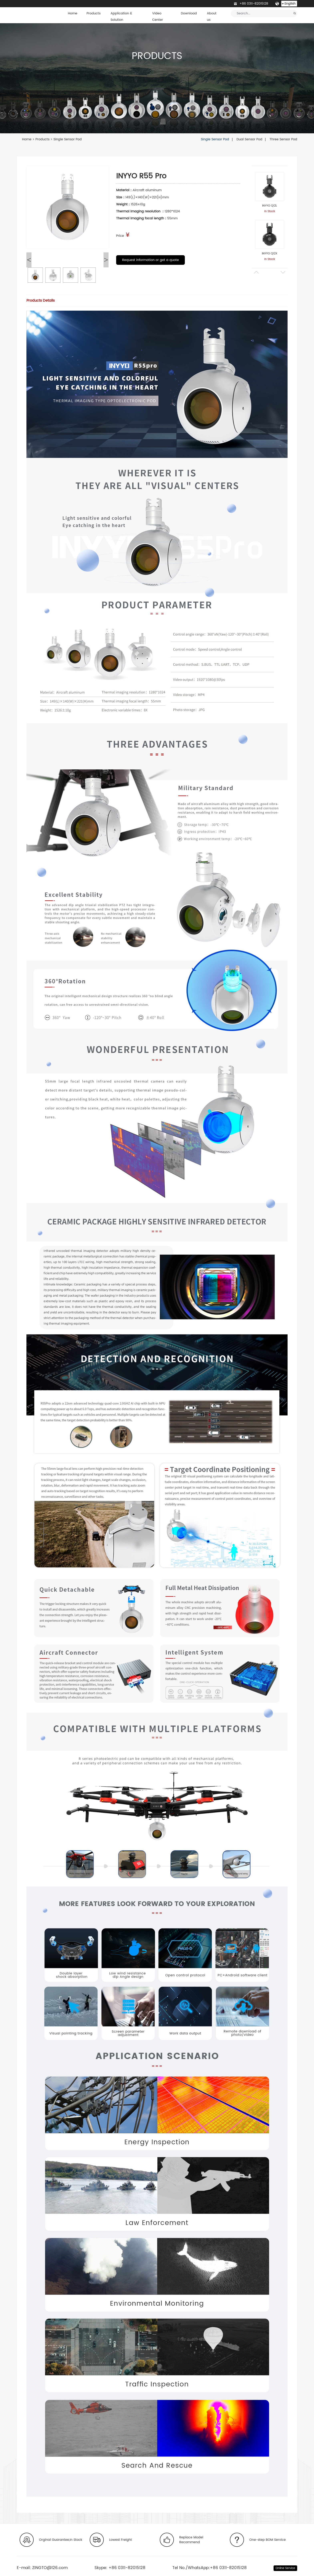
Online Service (285, 2553)
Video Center (158, 18)
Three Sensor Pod (283, 139)
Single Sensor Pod (67, 139)
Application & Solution (121, 18)
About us (211, 18)
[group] (269, 193)
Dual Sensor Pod (249, 139)
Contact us (236, 2570)
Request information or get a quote (150, 260)
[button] (283, 272)
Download (189, 13)
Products (94, 13)
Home (72, 13)
